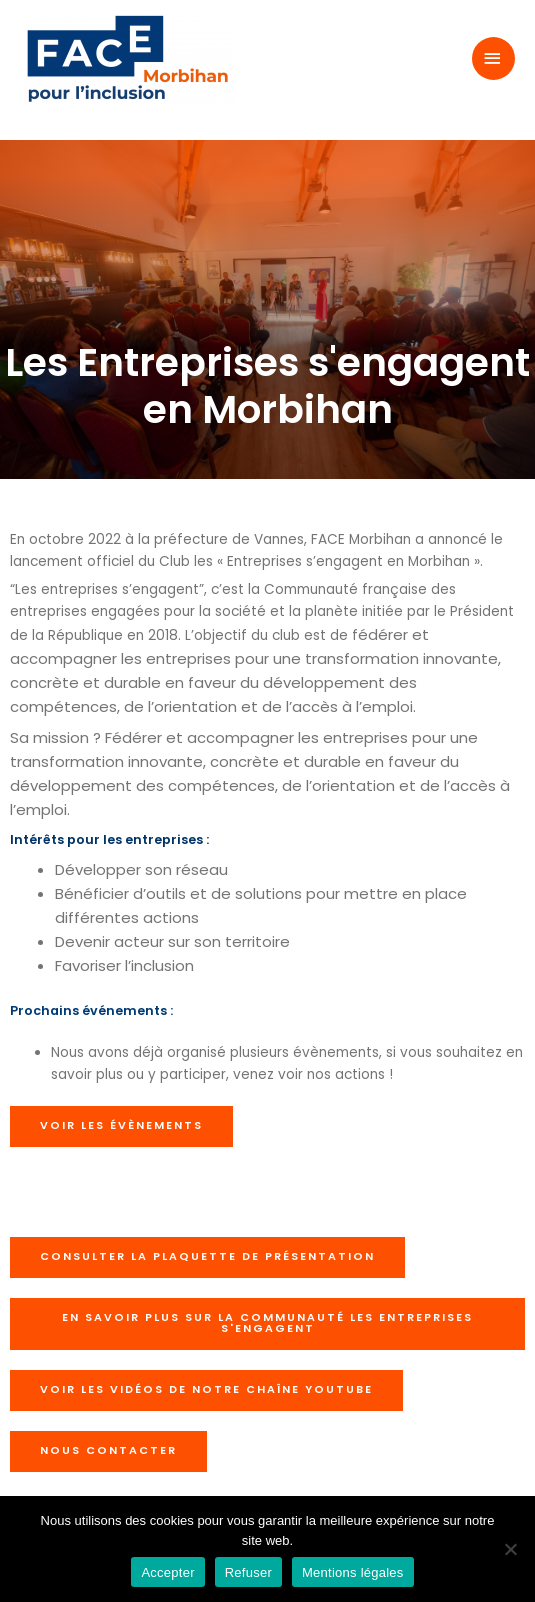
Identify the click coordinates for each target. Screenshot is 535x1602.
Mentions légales (353, 1572)
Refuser (248, 1572)
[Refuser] (510, 1549)
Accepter (167, 1572)
